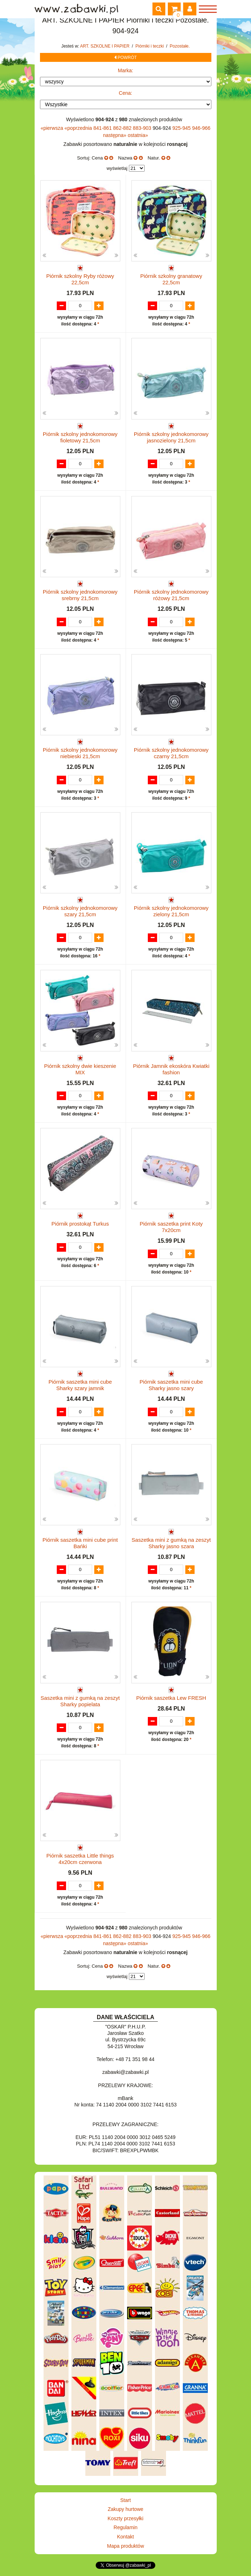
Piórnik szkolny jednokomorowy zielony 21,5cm (171, 911)
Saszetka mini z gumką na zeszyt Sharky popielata (80, 1701)
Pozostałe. (180, 46)
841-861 (103, 128)
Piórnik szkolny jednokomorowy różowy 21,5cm (171, 595)
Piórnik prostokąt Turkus (80, 1224)
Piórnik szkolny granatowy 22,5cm (171, 279)
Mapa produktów (125, 2546)
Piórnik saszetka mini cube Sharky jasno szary (171, 1385)
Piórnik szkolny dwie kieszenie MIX (80, 1069)
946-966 (201, 128)
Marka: (125, 70)
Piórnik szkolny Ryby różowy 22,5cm (80, 279)
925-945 (182, 128)
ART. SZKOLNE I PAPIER (105, 46)
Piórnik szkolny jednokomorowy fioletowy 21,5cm (80, 437)
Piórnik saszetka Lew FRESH (171, 1698)
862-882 (123, 128)
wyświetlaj (116, 168)
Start (125, 2500)
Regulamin (125, 2527)
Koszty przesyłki (125, 2518)
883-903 (142, 128)
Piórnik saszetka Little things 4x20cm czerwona (80, 1859)
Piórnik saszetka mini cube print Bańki (80, 1543)
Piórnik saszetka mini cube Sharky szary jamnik (80, 1385)
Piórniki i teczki (150, 46)
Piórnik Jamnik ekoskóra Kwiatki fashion (171, 1069)
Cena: (125, 93)
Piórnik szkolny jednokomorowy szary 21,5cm (80, 911)
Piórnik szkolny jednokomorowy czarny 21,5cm (171, 753)
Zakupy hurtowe (126, 2509)
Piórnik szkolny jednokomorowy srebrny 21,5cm (80, 595)
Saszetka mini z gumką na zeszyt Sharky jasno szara (171, 1543)
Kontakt (125, 2537)
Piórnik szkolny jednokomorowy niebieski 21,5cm (80, 753)
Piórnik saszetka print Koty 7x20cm (171, 1227)
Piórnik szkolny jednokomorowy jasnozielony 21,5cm (171, 437)
